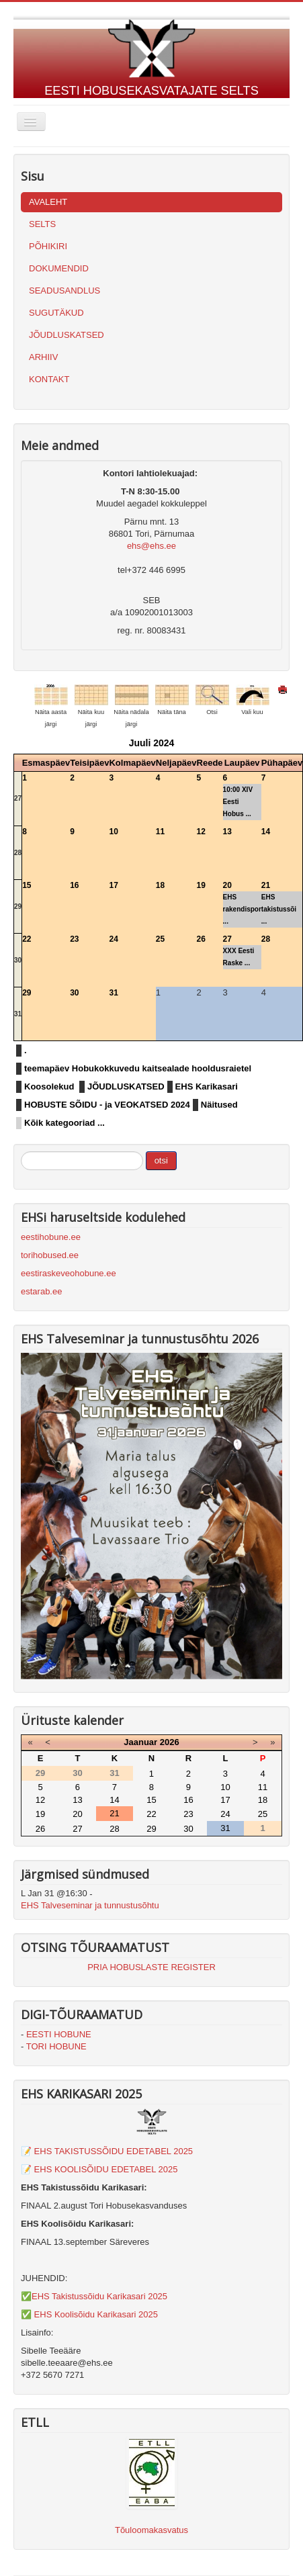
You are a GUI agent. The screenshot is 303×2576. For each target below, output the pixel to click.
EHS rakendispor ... (242, 909)
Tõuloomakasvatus (151, 2530)
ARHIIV (43, 357)
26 (201, 939)
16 (74, 885)
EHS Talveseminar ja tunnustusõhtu (90, 1905)
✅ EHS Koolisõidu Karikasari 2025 (89, 2314)
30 (17, 960)
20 (227, 885)
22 (26, 939)
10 (113, 831)
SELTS (42, 224)
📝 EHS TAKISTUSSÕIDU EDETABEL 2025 (107, 2151)
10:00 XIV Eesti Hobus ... (238, 801)
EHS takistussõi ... (278, 909)
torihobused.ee (50, 1255)
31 (17, 1014)
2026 (169, 1742)
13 (227, 831)
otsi (161, 1160)
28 (17, 852)
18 (160, 885)
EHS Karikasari (206, 1086)
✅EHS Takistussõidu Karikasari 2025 (94, 2296)
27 (17, 798)
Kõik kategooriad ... (64, 1123)
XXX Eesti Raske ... (239, 957)
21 (265, 885)
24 (113, 939)
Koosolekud (49, 1086)
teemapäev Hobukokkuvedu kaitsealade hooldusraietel (137, 1068)
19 (201, 885)
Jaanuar (140, 1742)
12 (201, 831)
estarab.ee (41, 1291)
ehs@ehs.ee (151, 546)
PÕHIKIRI (48, 246)
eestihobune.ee (51, 1237)
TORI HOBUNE (56, 2046)
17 (113, 885)
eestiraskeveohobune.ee (68, 1273)
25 (160, 939)
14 (265, 831)
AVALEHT (48, 202)
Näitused (219, 1105)
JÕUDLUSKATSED (66, 335)
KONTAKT (49, 379)
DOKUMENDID (59, 268)
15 (26, 885)
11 (160, 831)
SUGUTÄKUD (56, 313)
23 (74, 939)
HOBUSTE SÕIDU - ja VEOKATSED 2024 (107, 1105)
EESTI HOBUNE (58, 2034)
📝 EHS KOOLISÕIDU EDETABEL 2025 (99, 2169)
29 (17, 906)
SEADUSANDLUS (64, 290)
